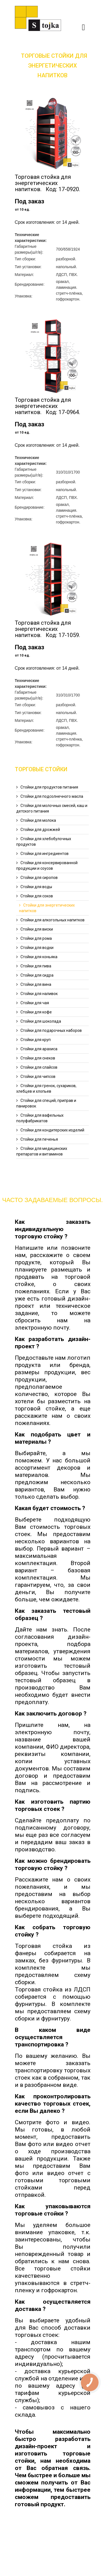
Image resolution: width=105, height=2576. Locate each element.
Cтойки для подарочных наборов (51, 1030)
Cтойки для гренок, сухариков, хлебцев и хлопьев (46, 1088)
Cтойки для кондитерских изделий (52, 1130)
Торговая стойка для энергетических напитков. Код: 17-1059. (47, 628)
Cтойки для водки (36, 947)
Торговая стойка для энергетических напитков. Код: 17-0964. (47, 406)
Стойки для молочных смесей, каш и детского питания (51, 808)
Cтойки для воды (36, 887)
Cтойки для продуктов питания (49, 787)
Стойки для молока (38, 820)
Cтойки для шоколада (40, 1021)
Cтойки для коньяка (38, 957)
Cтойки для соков (36, 896)
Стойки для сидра (36, 975)
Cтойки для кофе (36, 1012)
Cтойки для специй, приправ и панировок (46, 1103)
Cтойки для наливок (39, 993)
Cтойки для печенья (39, 1139)
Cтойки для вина (35, 984)
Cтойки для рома (36, 938)
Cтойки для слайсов (38, 1067)
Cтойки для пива (35, 966)
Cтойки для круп (35, 1039)
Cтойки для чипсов (37, 1076)
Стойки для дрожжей (40, 829)
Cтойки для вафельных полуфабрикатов (40, 1118)
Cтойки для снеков (37, 1058)
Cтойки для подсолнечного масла (51, 796)
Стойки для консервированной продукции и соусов (47, 866)
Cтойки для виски (36, 929)
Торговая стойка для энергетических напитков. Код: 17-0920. (47, 183)
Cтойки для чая (34, 1003)
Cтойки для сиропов (39, 877)
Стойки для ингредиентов (44, 853)
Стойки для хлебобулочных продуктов (43, 842)
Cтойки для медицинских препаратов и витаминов (41, 1151)
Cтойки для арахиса (38, 1049)
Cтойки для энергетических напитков (47, 908)
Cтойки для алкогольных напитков (52, 920)
